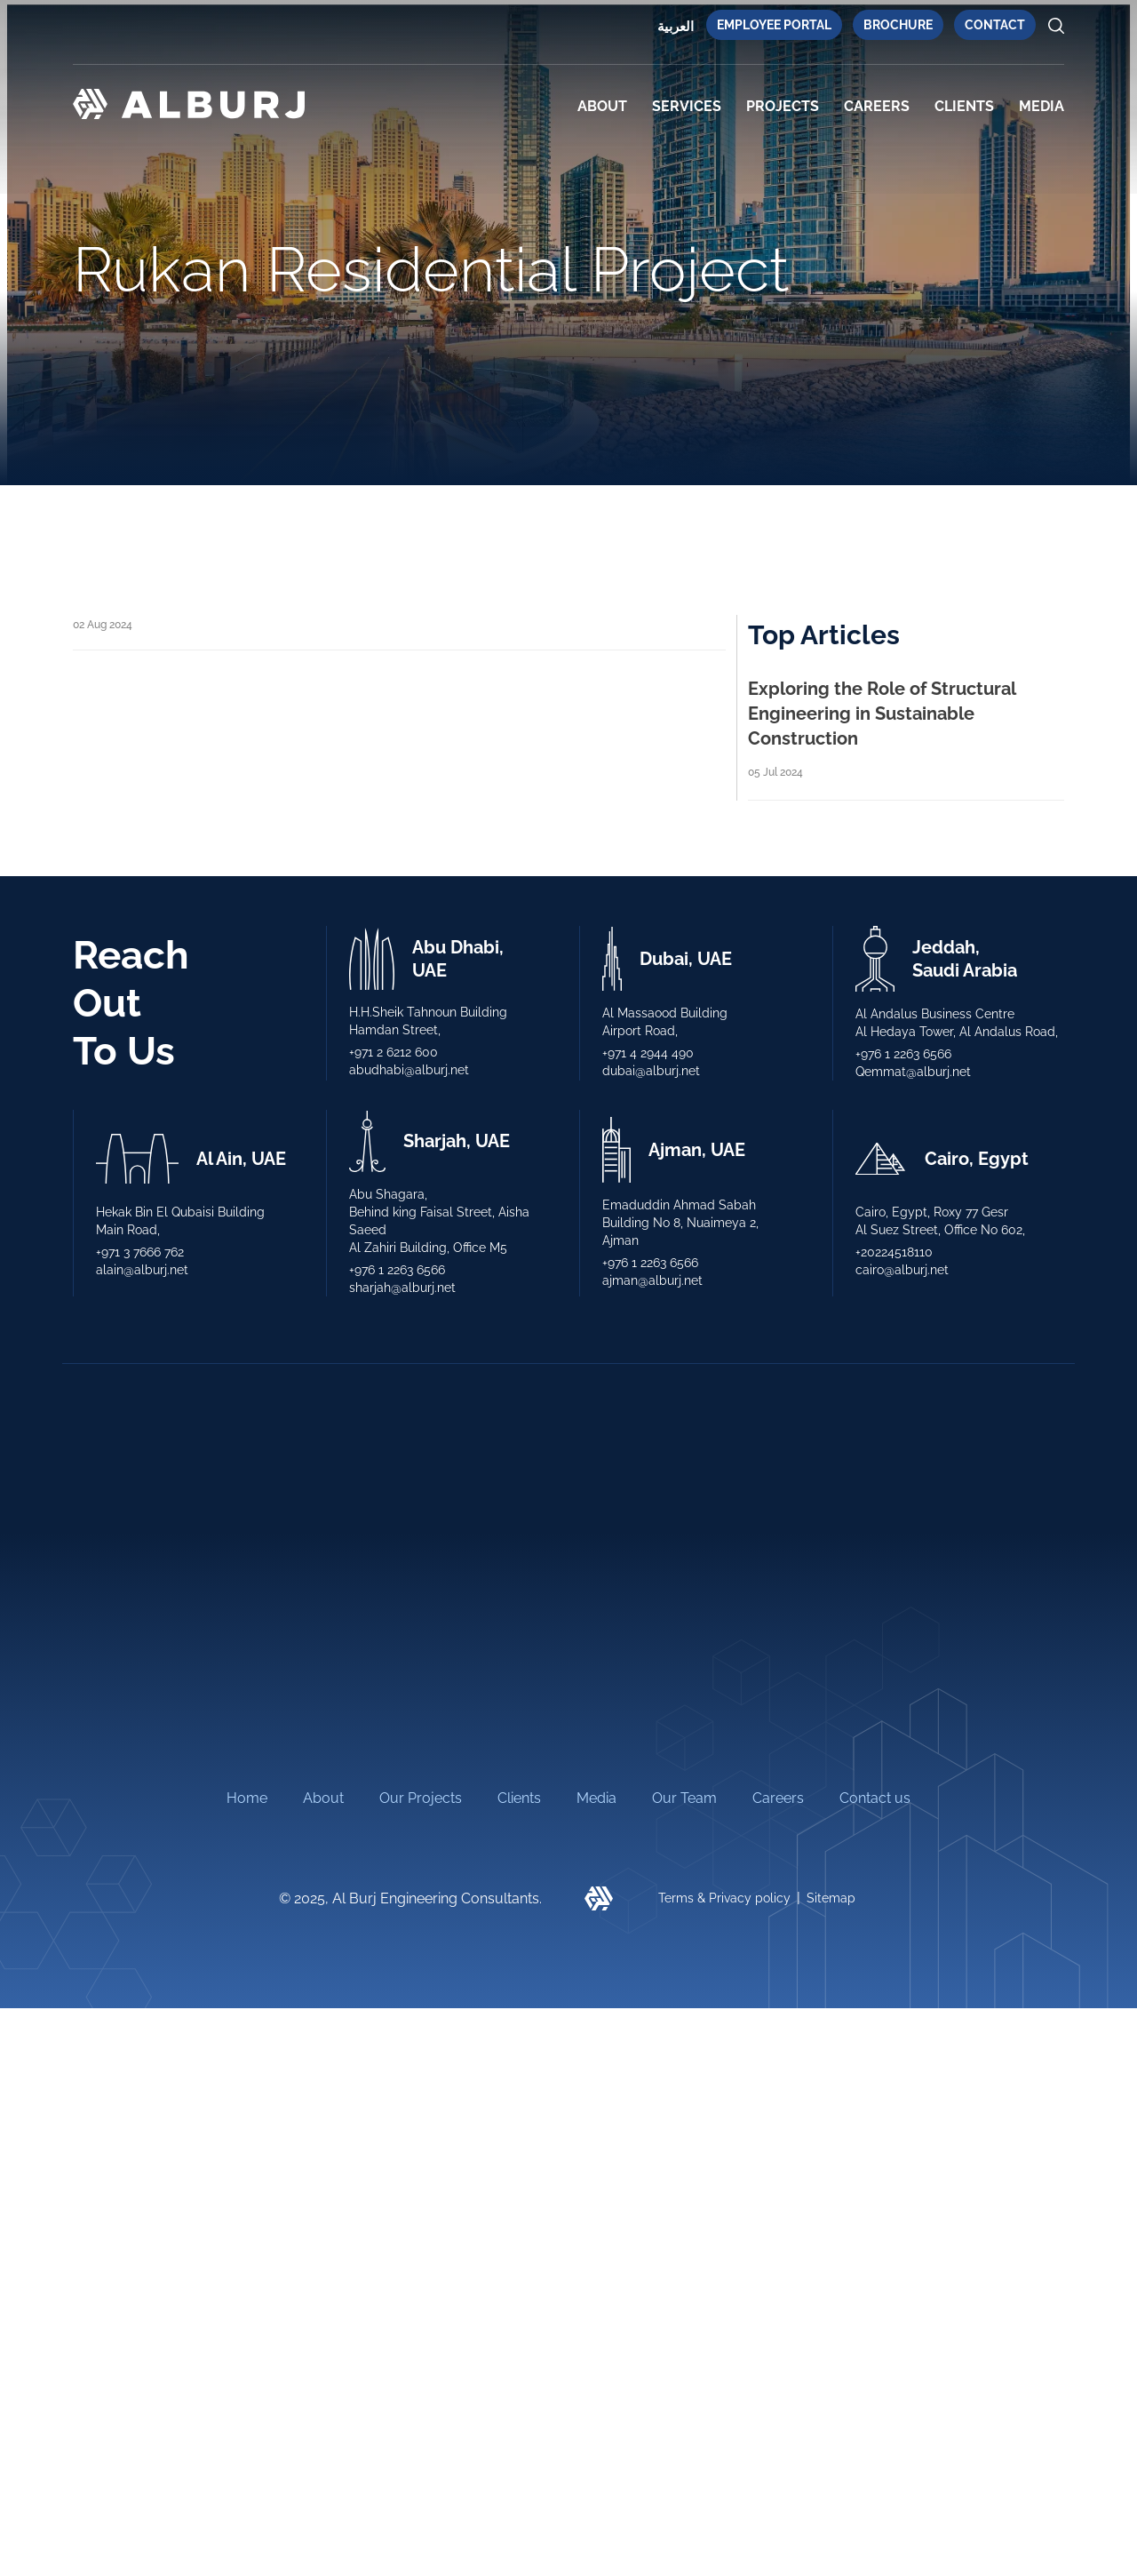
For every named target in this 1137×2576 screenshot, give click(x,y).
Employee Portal (774, 25)
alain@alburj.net (142, 1270)
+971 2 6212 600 (393, 1052)
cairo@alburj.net (902, 1270)
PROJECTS (782, 106)
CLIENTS (964, 106)
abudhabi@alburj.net (409, 1070)
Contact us (874, 1904)
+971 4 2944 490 (648, 1053)
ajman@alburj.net (652, 1280)
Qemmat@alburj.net (913, 1072)
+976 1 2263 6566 (903, 1054)
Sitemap (831, 2005)
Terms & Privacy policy (724, 2005)
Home (247, 1904)
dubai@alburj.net (651, 1071)
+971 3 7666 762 (140, 1252)
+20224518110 (894, 1252)
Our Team (684, 1904)
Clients (519, 1904)
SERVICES (686, 106)
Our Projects (420, 1904)
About (602, 106)
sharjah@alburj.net (402, 1287)
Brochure (898, 25)
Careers (877, 106)
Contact (995, 25)
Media (596, 1904)
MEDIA (1041, 106)
